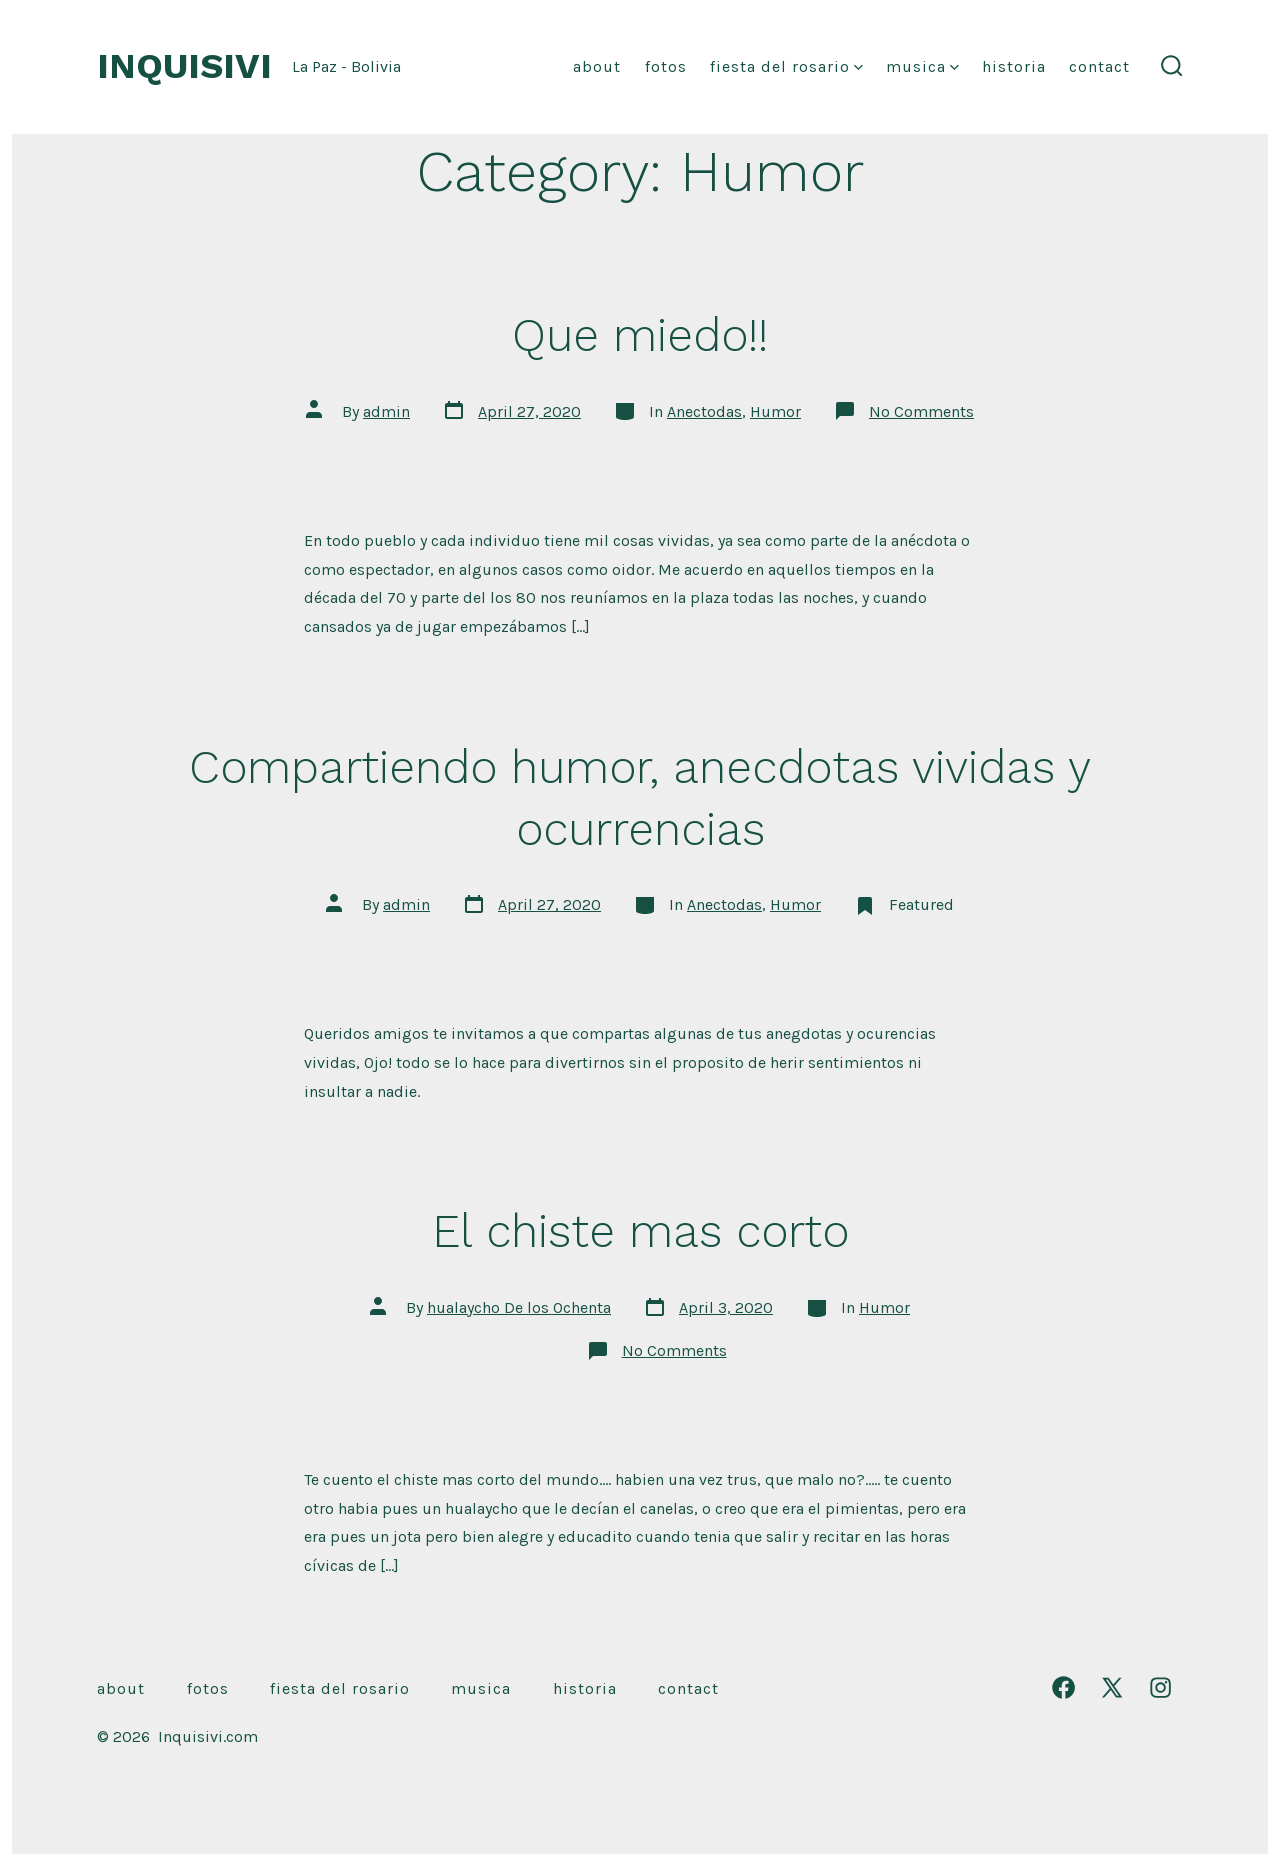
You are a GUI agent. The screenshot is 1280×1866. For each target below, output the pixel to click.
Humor (775, 411)
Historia (1014, 66)
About (597, 66)
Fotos (666, 66)
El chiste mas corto (640, 1231)
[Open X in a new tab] (1112, 1687)
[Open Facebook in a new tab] (1063, 1687)
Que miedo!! (640, 335)
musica (922, 66)
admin (386, 411)
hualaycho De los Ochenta (519, 1307)
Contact (1099, 66)
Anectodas (704, 411)
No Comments (921, 411)
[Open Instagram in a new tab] (1160, 1687)
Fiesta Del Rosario (786, 66)
